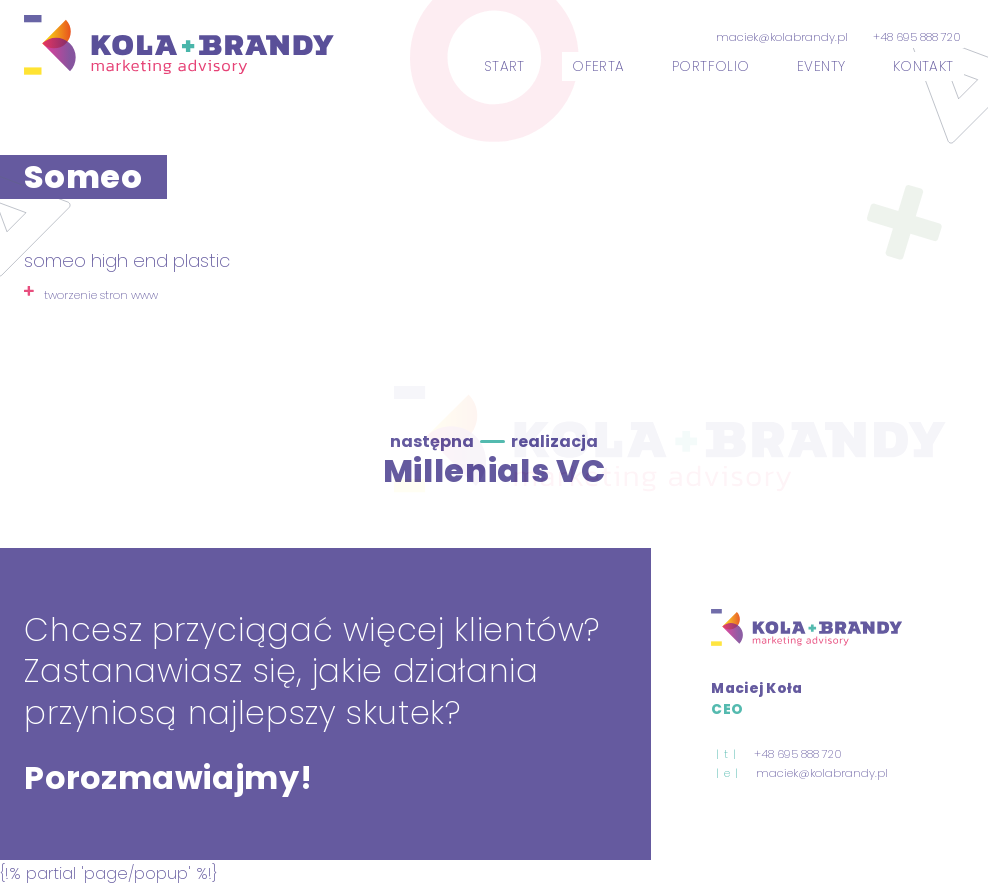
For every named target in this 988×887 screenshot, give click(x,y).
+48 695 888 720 (917, 37)
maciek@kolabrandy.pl (782, 37)
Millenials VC (494, 470)
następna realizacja (494, 441)
